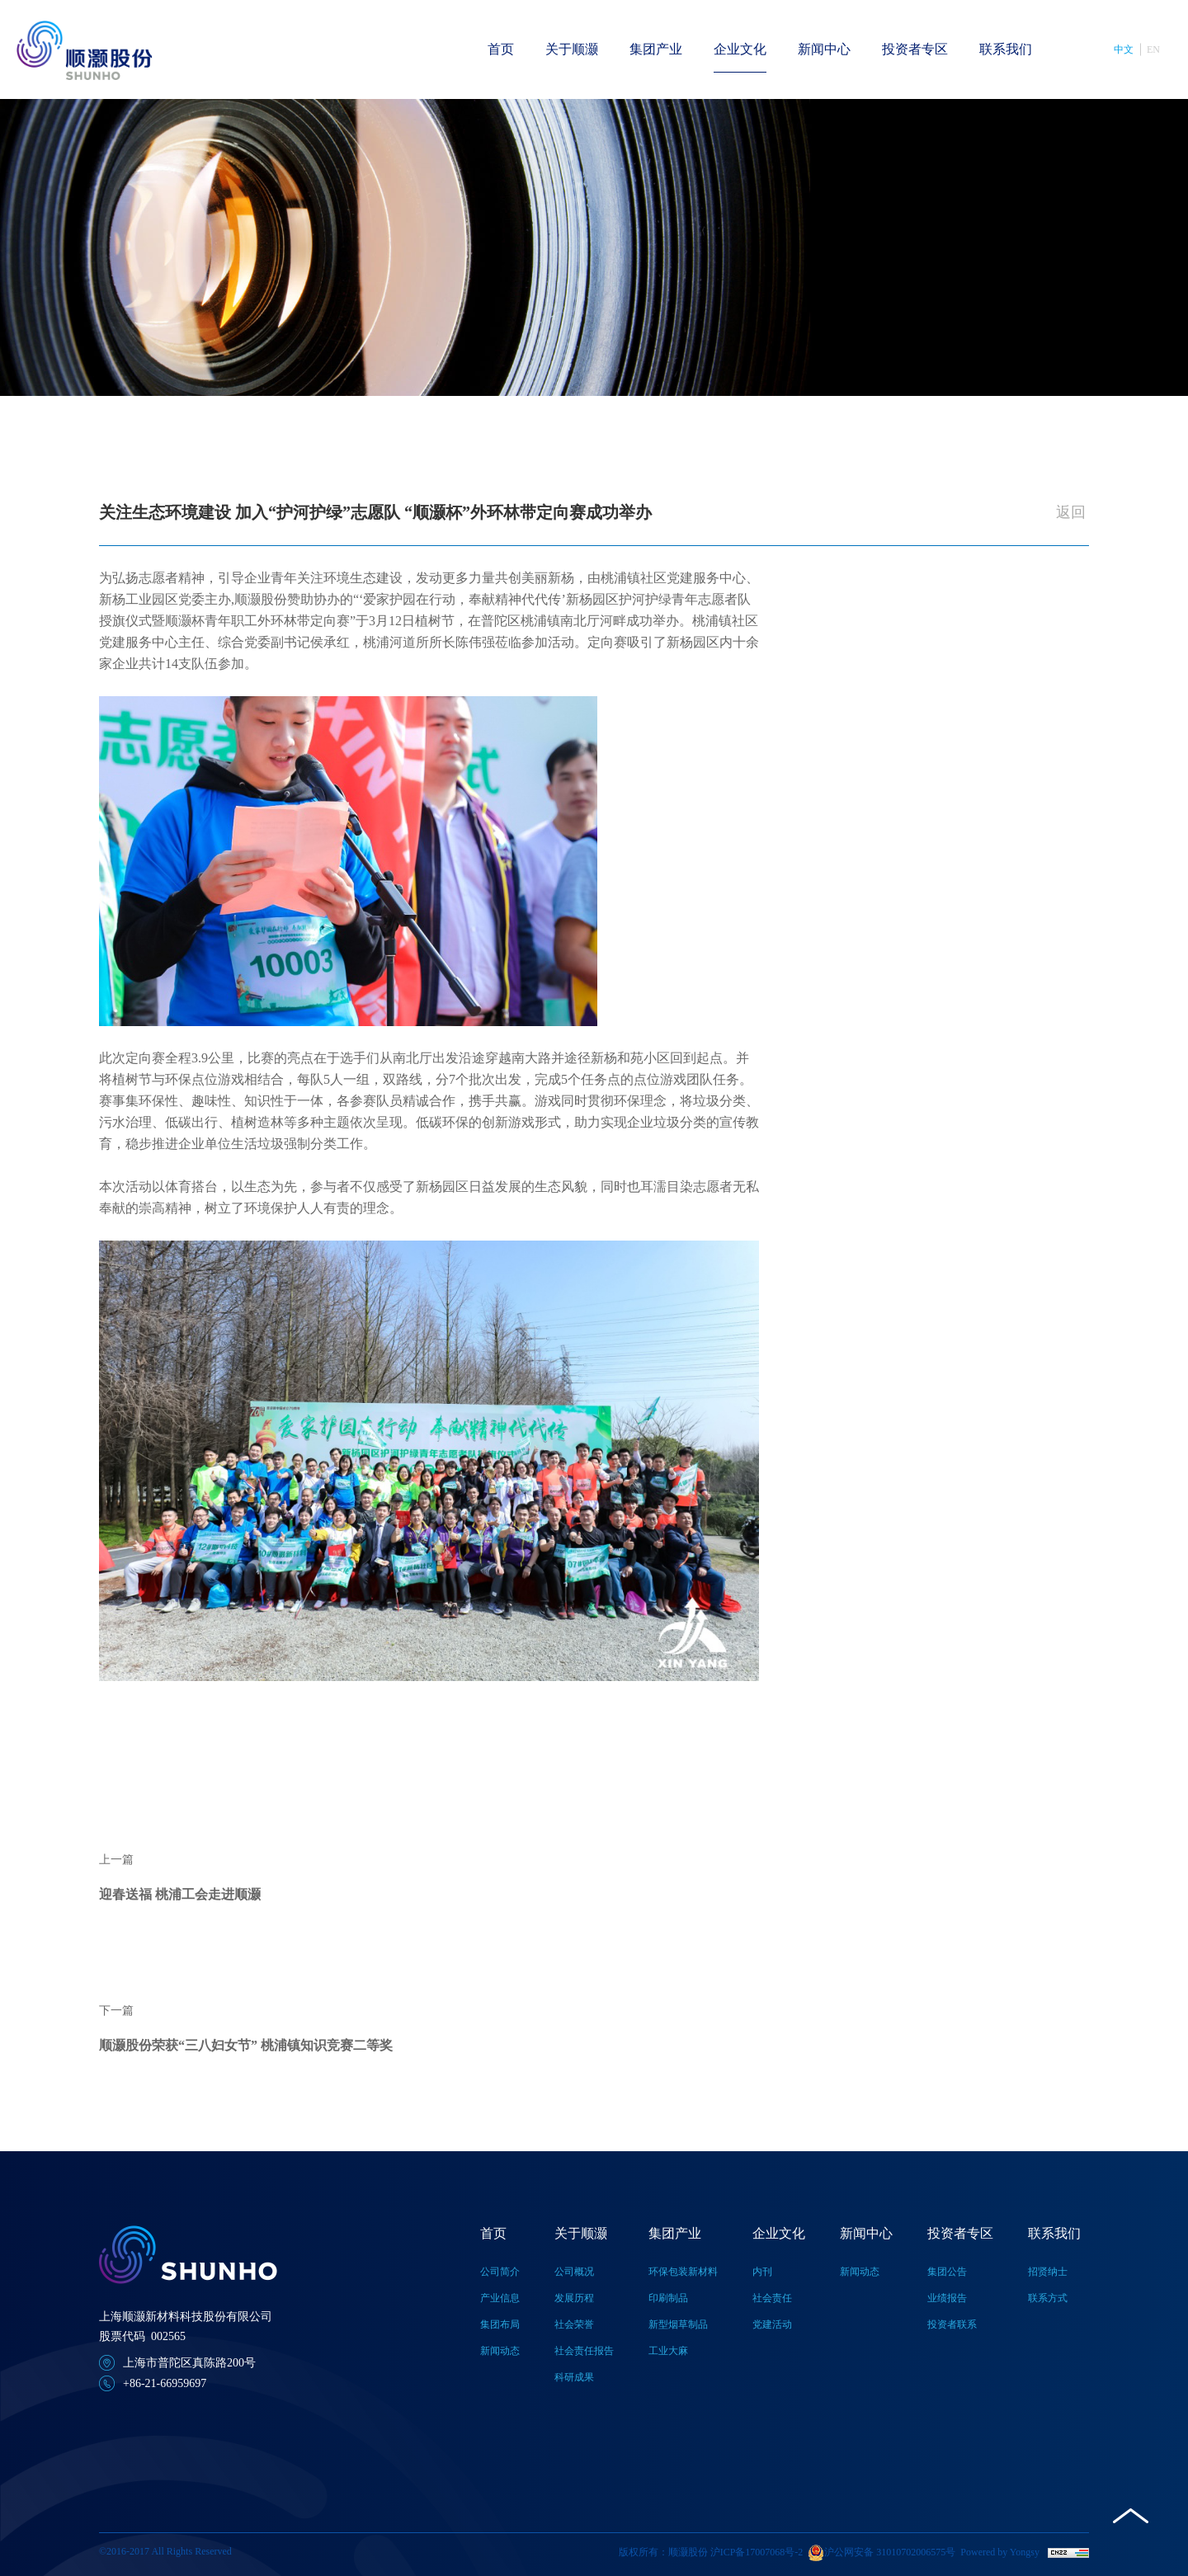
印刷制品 (668, 2298)
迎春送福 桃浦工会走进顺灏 (180, 1894)
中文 (1124, 49)
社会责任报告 (584, 2351)
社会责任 (772, 2298)
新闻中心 (824, 49)
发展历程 (574, 2298)
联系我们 (1005, 49)
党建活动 (772, 2324)
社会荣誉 (574, 2324)
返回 (1071, 512)
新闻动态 (500, 2351)
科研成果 (574, 2377)
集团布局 (500, 2324)
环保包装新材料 (683, 2271)
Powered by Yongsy (1000, 2552)
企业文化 (740, 49)
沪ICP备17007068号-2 (757, 2552)
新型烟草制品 (678, 2324)
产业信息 (500, 2298)
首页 (501, 49)
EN (1153, 49)
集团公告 (947, 2271)
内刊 (762, 2271)
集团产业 (655, 49)
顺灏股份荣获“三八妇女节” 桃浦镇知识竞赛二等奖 (246, 2045)
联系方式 (1048, 2298)
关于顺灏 (571, 49)
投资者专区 (915, 49)
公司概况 (574, 2271)
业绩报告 (947, 2298)
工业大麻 (668, 2351)
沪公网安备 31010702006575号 (881, 2553)
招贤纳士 (1048, 2271)
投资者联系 (952, 2324)
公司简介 (500, 2271)
